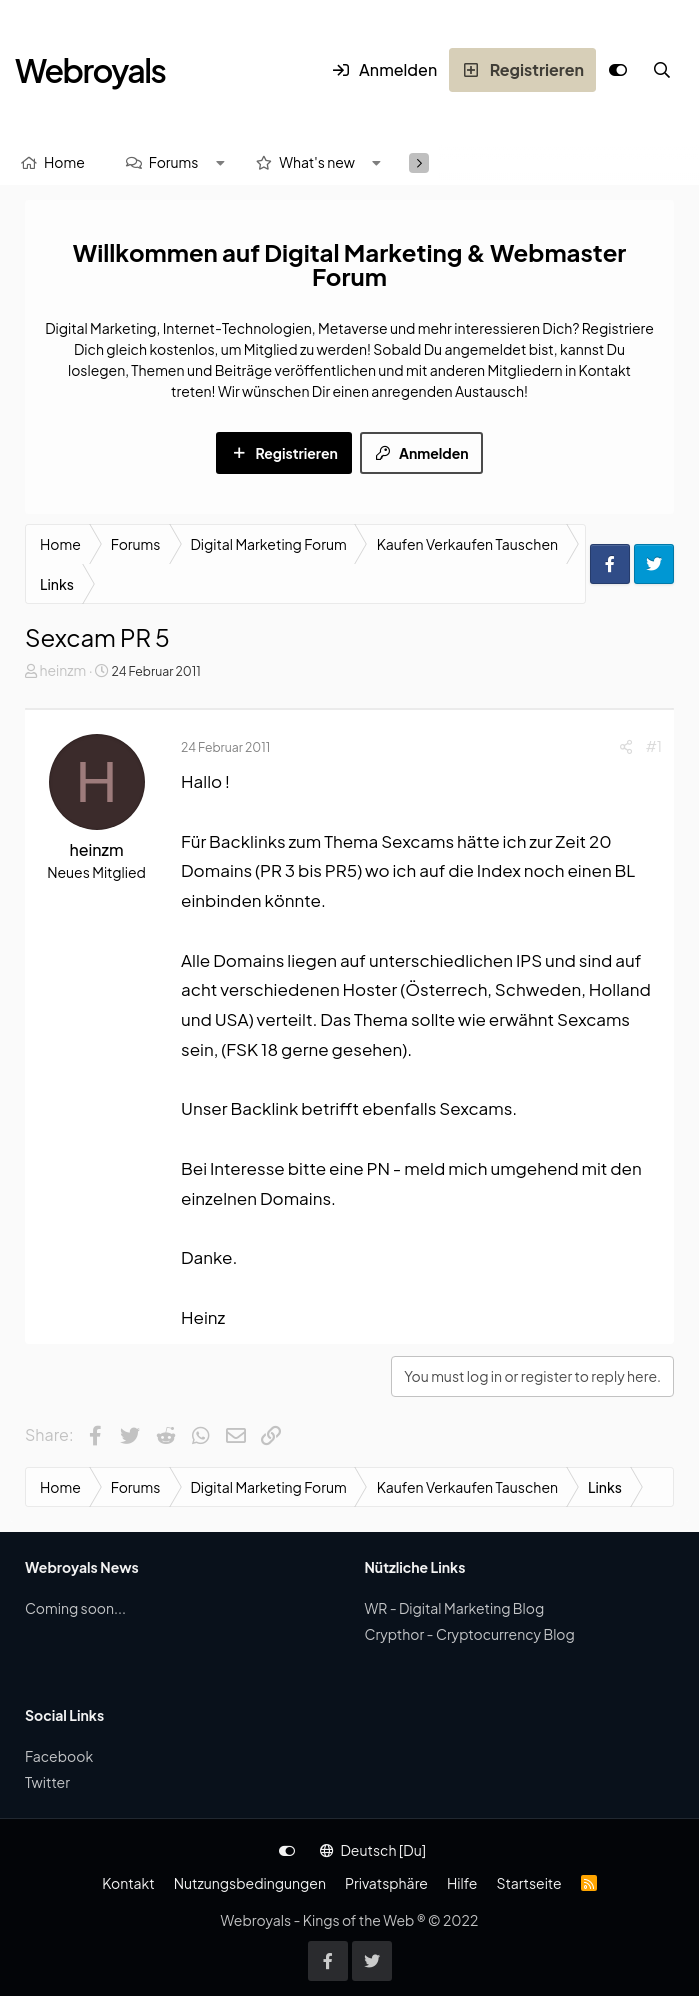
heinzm (62, 670)
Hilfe (462, 1883)
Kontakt (128, 1883)
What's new (317, 162)
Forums (174, 162)
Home (64, 162)
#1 (654, 746)
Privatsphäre (386, 1883)
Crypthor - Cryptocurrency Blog (470, 1634)
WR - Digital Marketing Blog (455, 1608)
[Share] (626, 746)
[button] (220, 162)
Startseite (528, 1883)
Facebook (59, 1756)
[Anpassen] (618, 70)
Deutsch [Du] (373, 1850)
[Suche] (662, 70)
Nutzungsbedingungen (250, 1883)
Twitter (47, 1782)
